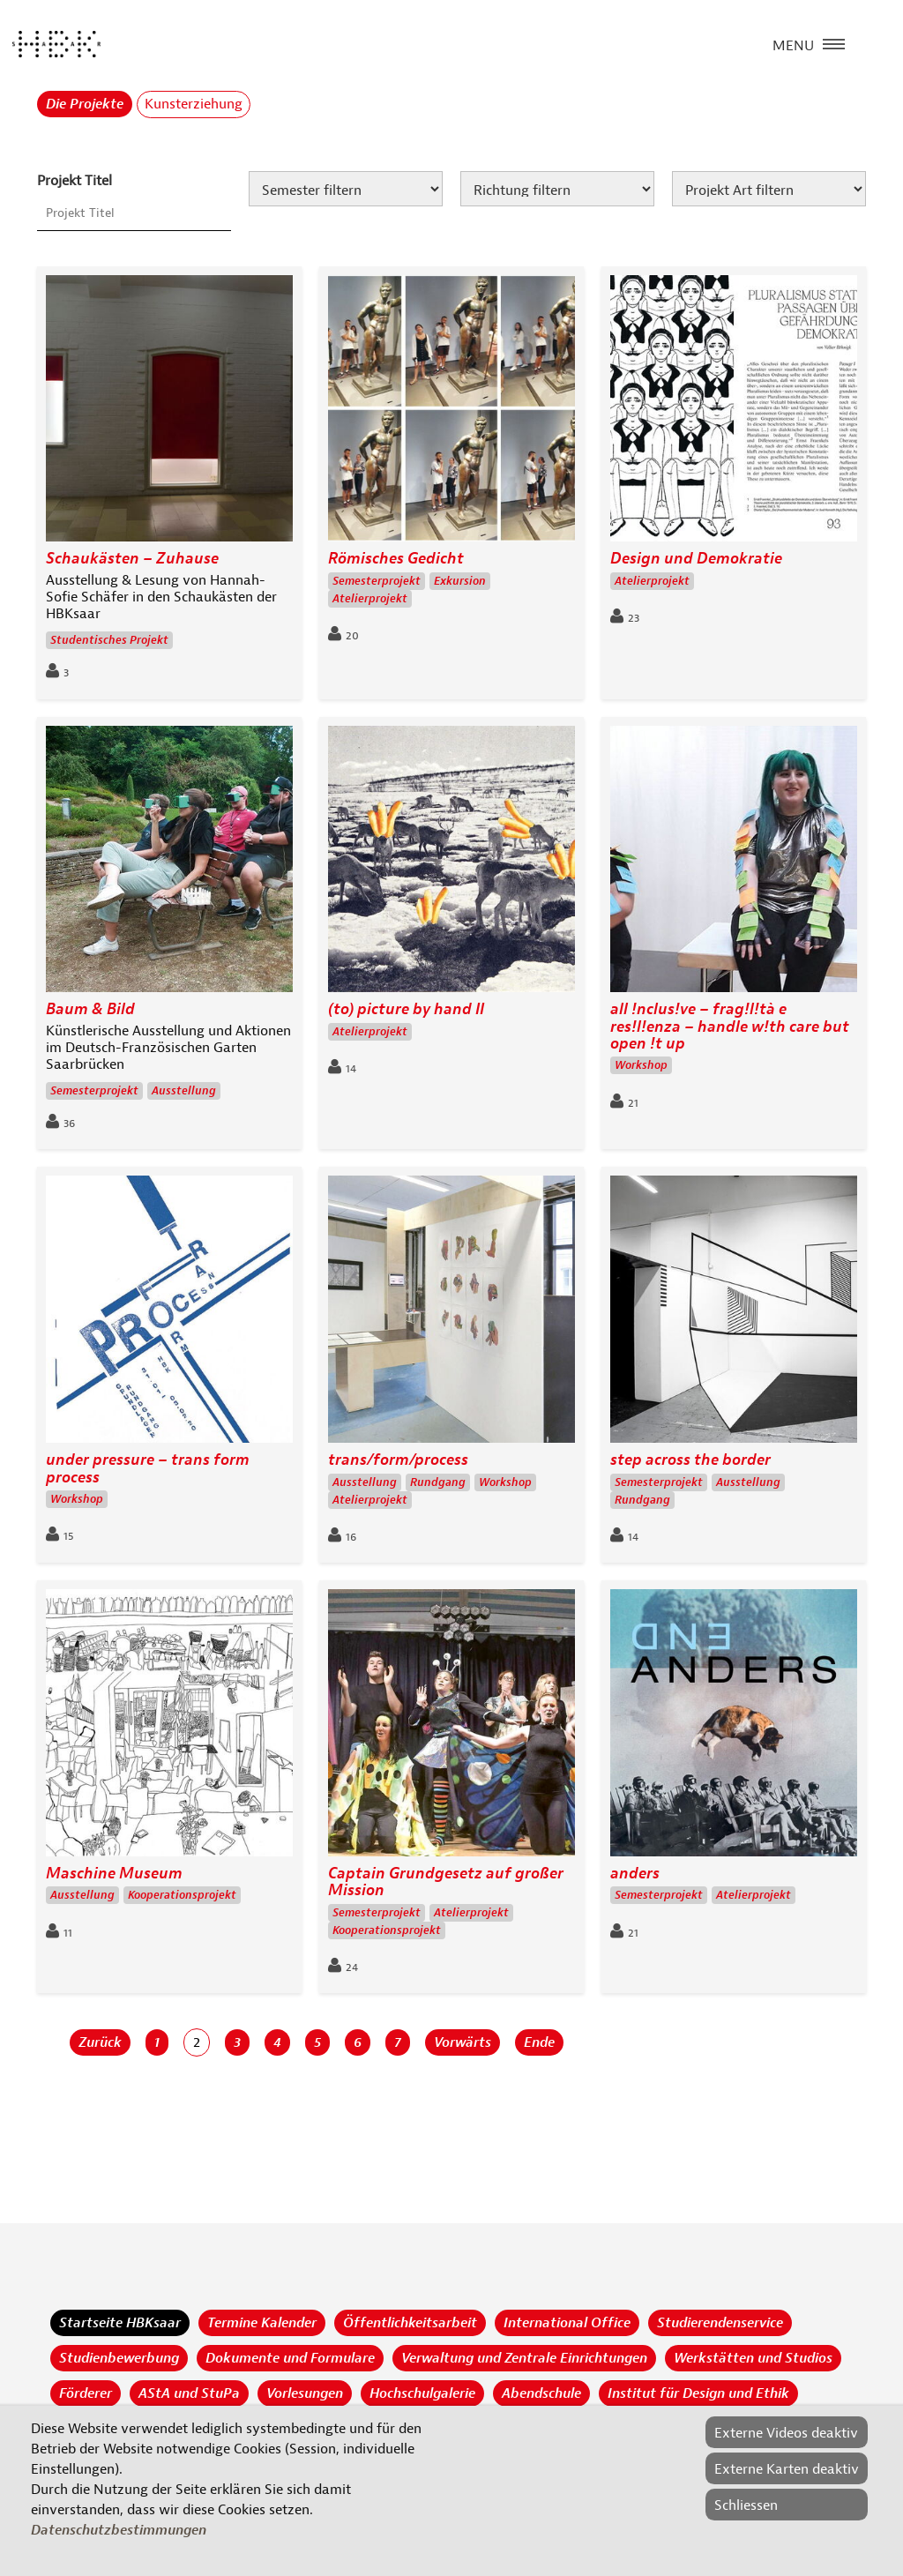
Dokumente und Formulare (290, 2358)
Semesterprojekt (376, 581)
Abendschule (541, 2393)
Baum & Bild (90, 1009)
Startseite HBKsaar (120, 2323)
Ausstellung (184, 1091)
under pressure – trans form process (148, 1469)
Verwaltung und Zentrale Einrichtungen (524, 2358)
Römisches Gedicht (396, 558)
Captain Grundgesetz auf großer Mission (445, 1882)
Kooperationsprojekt (182, 1895)
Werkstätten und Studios (753, 2358)
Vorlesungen (304, 2393)
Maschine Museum (114, 1873)
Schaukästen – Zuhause (132, 558)
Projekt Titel (74, 181)
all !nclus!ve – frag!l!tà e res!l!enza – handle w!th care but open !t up (729, 1026)
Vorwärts (462, 2042)
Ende (539, 2042)
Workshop (641, 1065)
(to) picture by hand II (406, 1009)
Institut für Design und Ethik (698, 2393)
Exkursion (460, 581)
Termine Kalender (262, 2323)
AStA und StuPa (189, 2393)
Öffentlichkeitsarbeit (410, 2323)
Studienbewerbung (119, 2358)
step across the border (690, 1460)
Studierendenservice (720, 2323)
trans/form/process (398, 1460)
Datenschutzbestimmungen (118, 2530)
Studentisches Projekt (109, 640)
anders (635, 1873)
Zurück (100, 2042)
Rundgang (438, 1482)
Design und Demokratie (696, 558)
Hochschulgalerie (422, 2393)
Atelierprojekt (369, 599)
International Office (567, 2323)
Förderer (85, 2393)
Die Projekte (84, 104)
